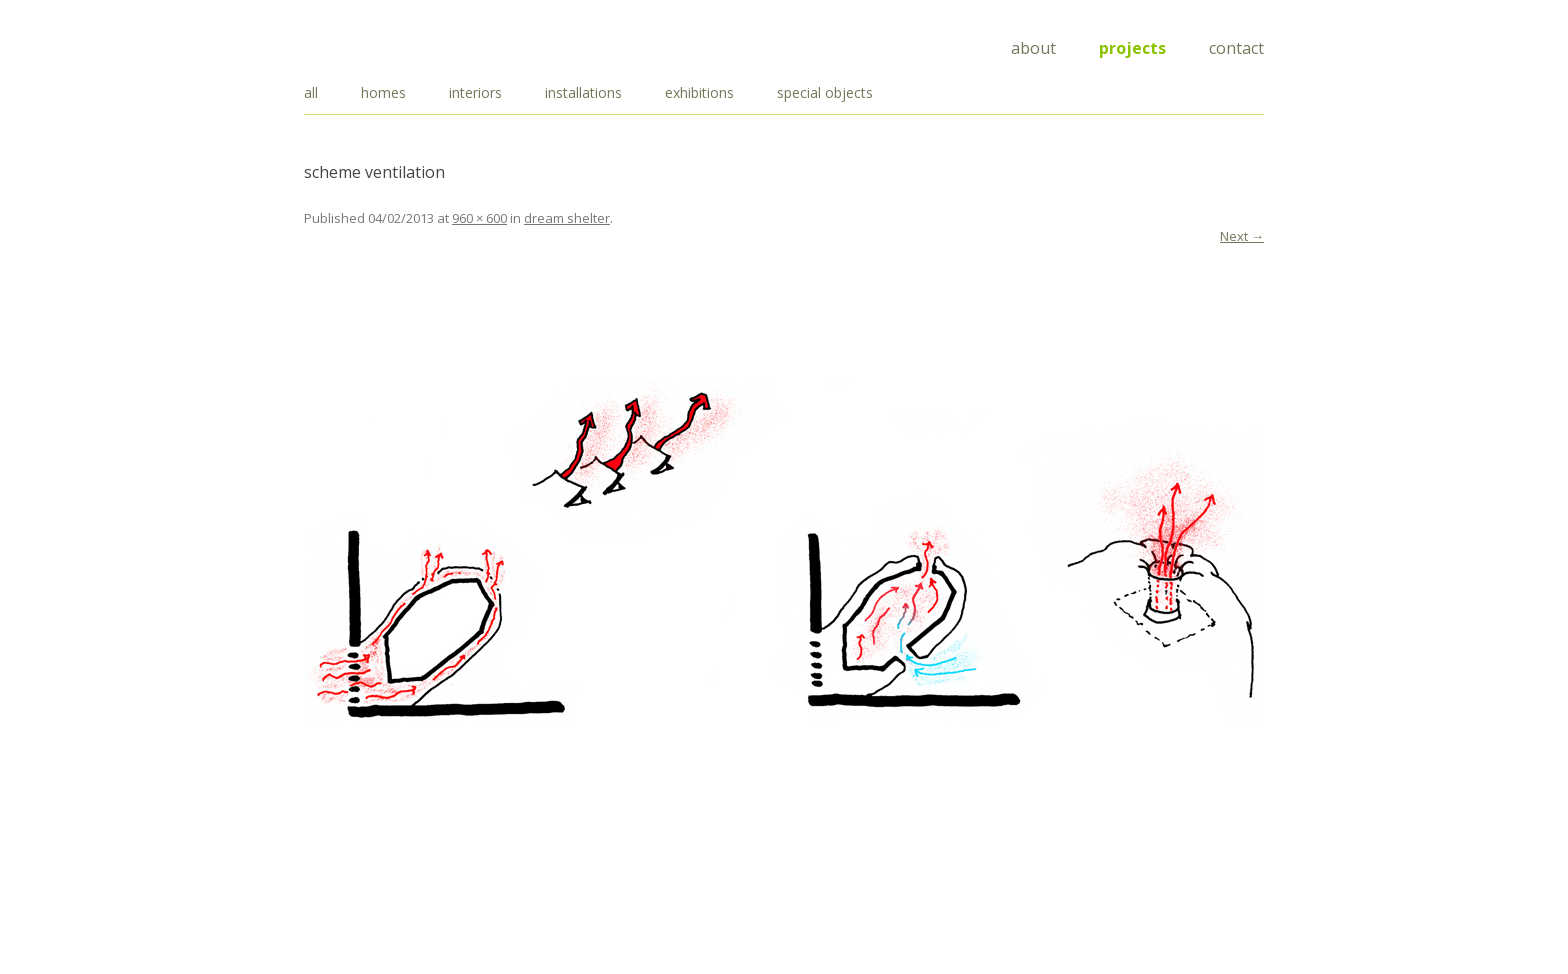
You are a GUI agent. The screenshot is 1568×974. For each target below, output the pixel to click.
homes (383, 92)
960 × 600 (479, 218)
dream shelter (567, 218)
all (311, 92)
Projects (1132, 48)
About (1033, 48)
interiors (475, 92)
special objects (825, 92)
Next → (1242, 236)
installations (583, 92)
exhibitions (699, 92)
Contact (1236, 48)
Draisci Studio (404, 44)
